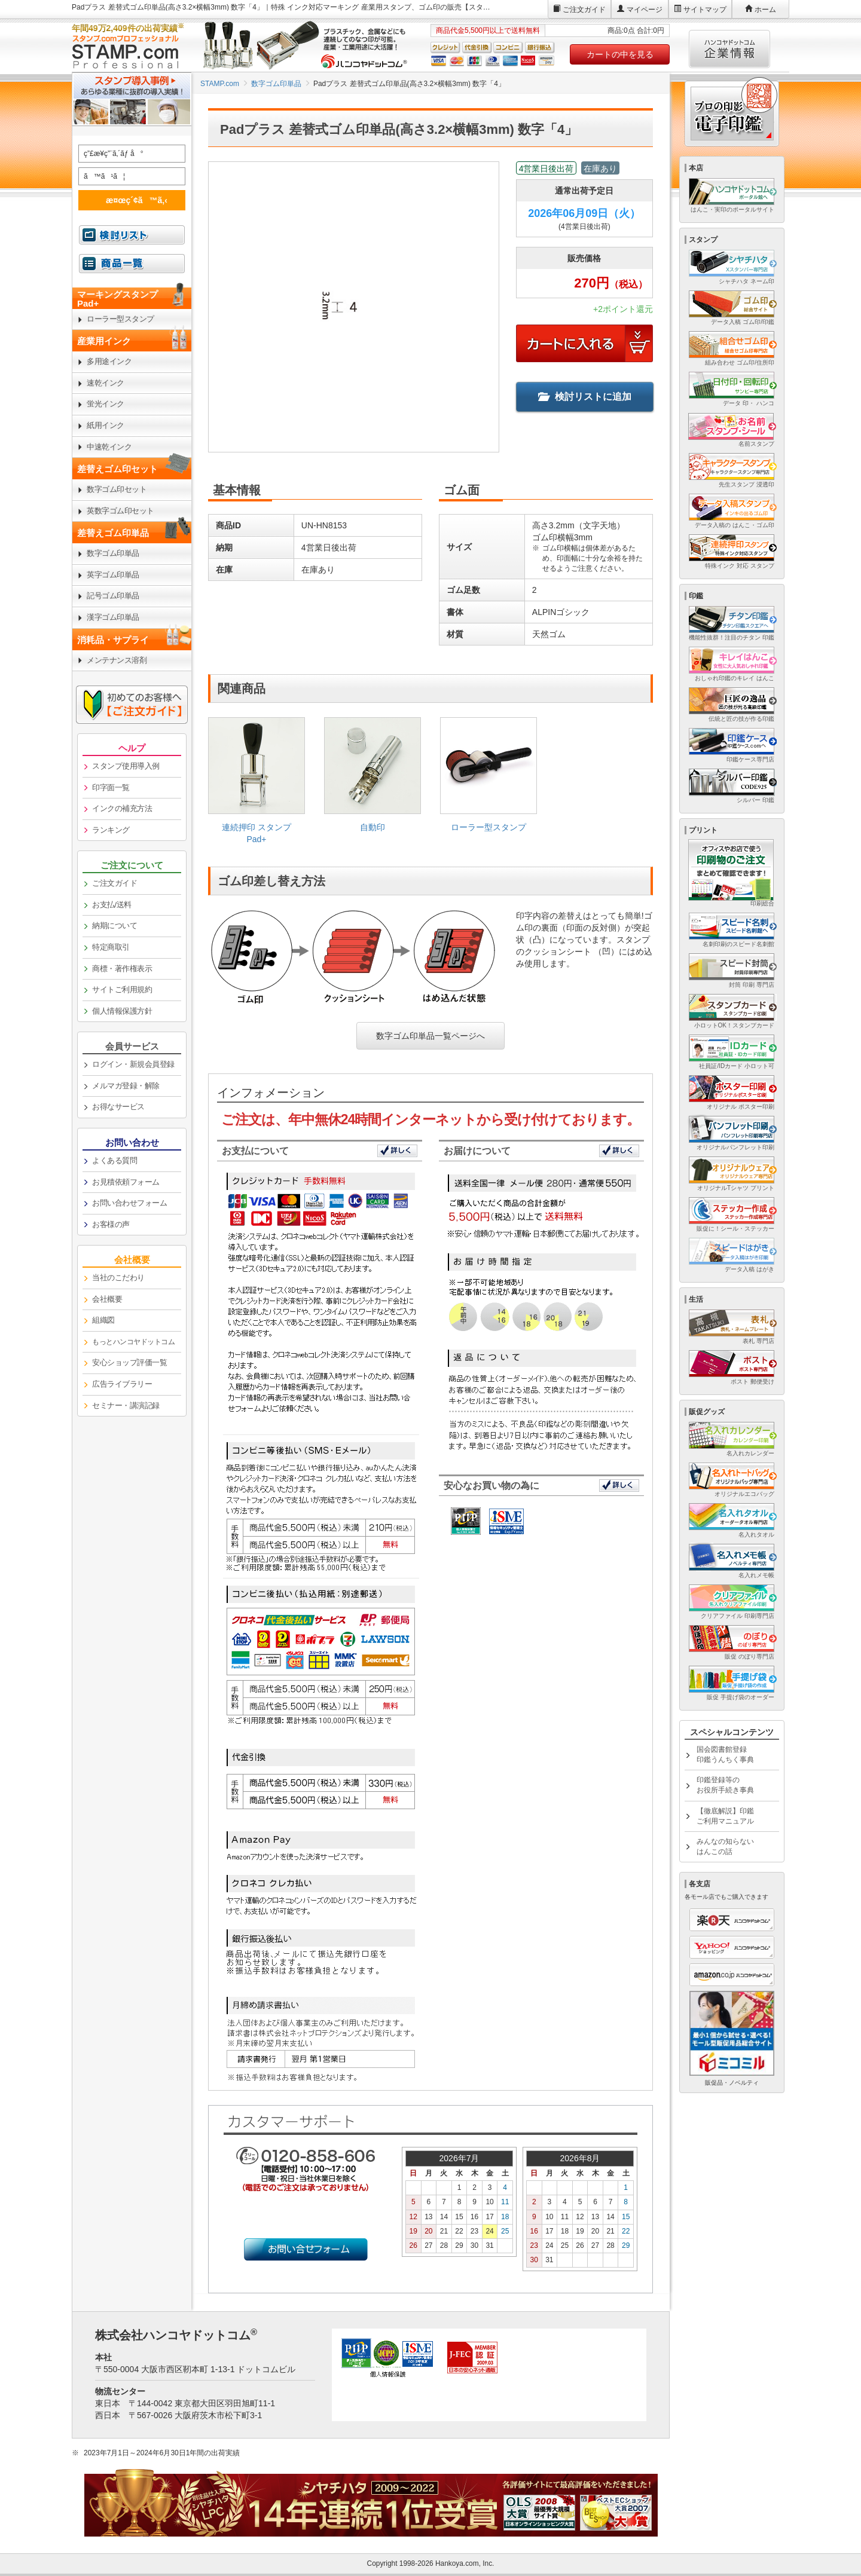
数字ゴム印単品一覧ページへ (430, 1036)
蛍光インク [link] (105, 403)
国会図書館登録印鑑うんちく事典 (725, 1754)
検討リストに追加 (584, 396)
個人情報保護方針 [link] (122, 1010)
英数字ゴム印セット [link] (120, 510)
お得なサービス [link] (118, 1106)
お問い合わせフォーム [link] (129, 1202)
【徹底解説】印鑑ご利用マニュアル (725, 1816)
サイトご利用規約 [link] (122, 989)
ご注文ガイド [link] (114, 883)
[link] (256, 784)
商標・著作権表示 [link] (122, 968)
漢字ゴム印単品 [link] (113, 617)
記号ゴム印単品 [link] (113, 595)
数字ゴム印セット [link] (116, 489)
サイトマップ (704, 9)
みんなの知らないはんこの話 (725, 1846)
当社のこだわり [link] (118, 1277)
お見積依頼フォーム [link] (126, 1181)
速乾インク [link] (105, 382)
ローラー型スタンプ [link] (120, 318)
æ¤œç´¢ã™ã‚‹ (129, 200)
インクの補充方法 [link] (122, 808)
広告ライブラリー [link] (122, 1383)
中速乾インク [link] (109, 446)
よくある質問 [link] (114, 1160)
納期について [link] (114, 925)
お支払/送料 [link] (112, 904)
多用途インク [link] (109, 361)
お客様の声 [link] (111, 1224)
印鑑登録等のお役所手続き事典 (725, 1785)
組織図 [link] (103, 1319)
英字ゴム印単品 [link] (113, 574)
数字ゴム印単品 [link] (113, 553)
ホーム (765, 9)
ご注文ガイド (584, 9)
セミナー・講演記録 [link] (126, 1405)
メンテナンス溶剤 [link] (116, 660)
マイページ (644, 9)
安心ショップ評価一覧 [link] (129, 1362)
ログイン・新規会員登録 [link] (133, 1064)
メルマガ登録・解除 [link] (126, 1085)
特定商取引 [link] (111, 947)
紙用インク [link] (105, 425)
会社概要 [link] (107, 1299)
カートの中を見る (620, 54)
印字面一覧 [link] (111, 787)
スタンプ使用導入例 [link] (126, 765)
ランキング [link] (111, 829)
